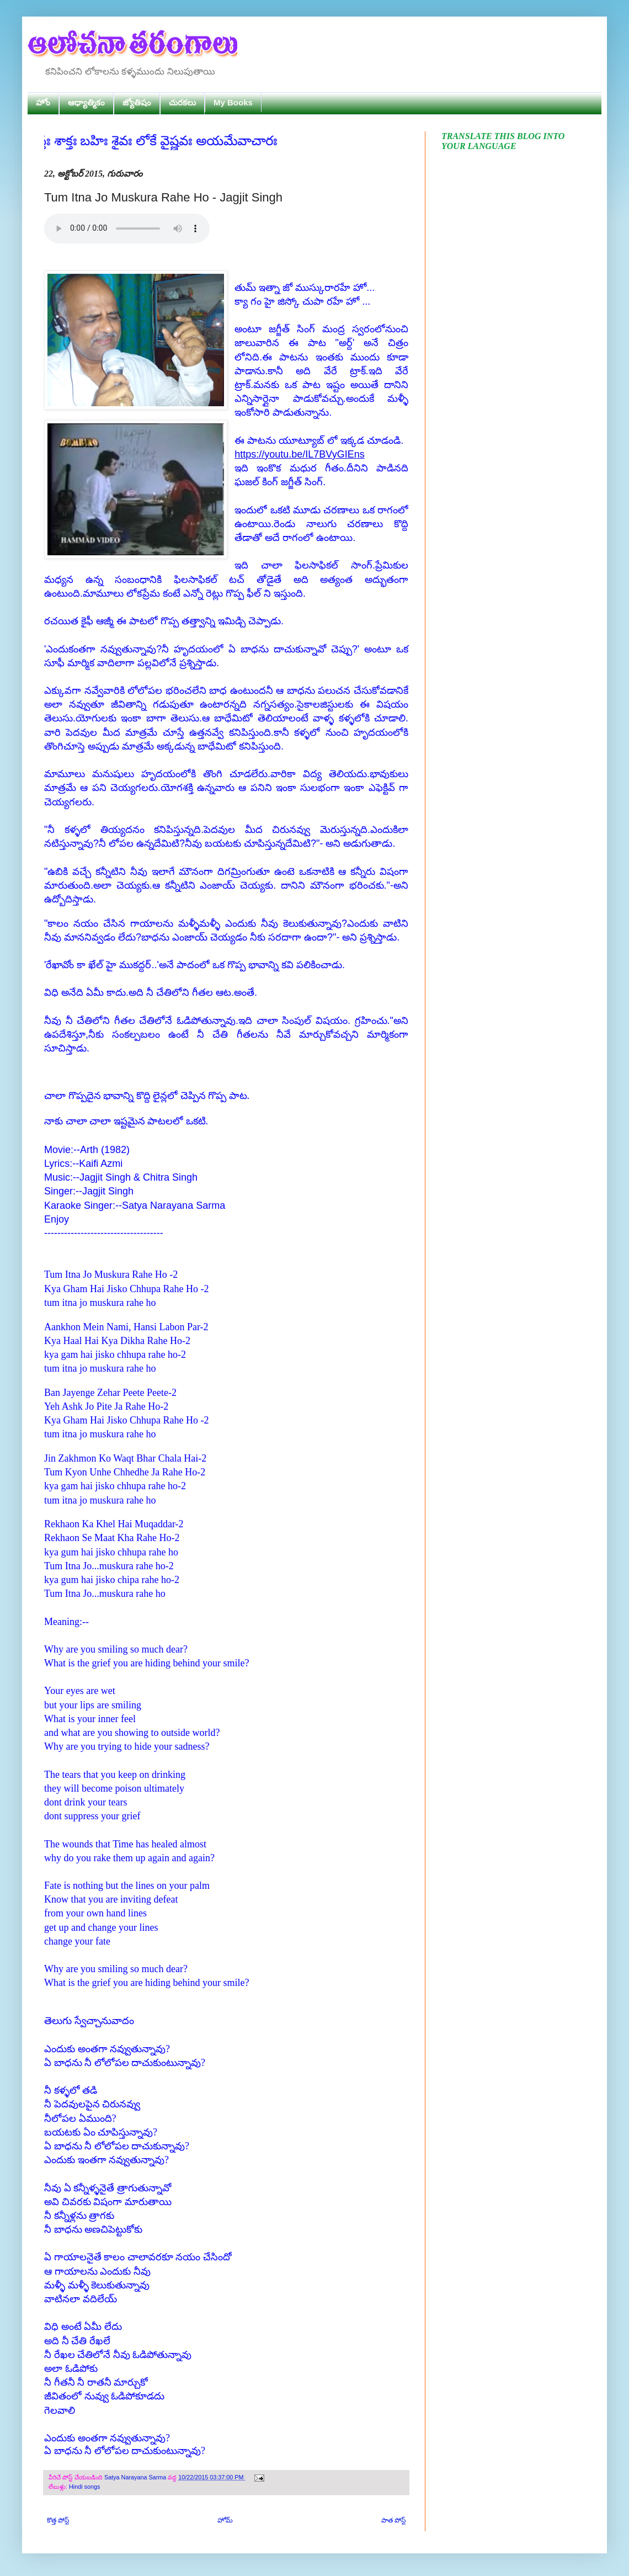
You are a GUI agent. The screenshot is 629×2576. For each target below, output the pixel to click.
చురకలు (182, 102)
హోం (43, 102)
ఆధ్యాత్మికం (86, 102)
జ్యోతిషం (136, 102)
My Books (233, 102)
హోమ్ (225, 2520)
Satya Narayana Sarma (136, 2477)
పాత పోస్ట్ (393, 2520)
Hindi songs (84, 2486)
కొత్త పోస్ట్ (58, 2520)
